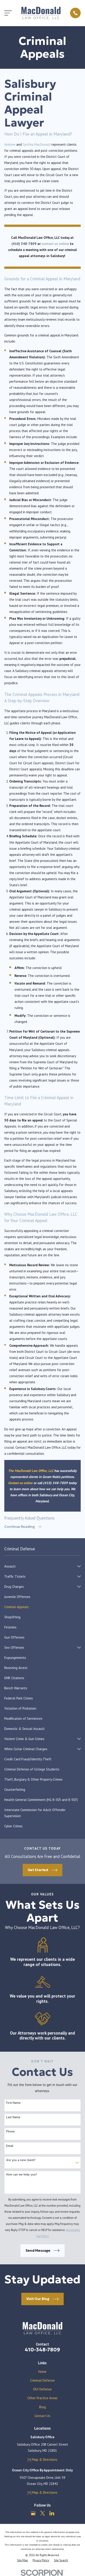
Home (42, 2371)
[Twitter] (42, 2513)
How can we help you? (21, 2174)
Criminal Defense (42, 2380)
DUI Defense (42, 2389)
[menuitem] (39, 1566)
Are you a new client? (21, 2160)
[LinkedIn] (51, 2513)
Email (9, 2146)
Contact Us (42, 2416)
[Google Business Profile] (33, 2513)
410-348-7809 (42, 2349)
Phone (10, 2131)
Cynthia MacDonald (37, 144)
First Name (13, 2103)
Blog (42, 2407)
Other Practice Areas (42, 2398)
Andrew (9, 144)
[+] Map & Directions (42, 2459)
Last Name (13, 2117)
